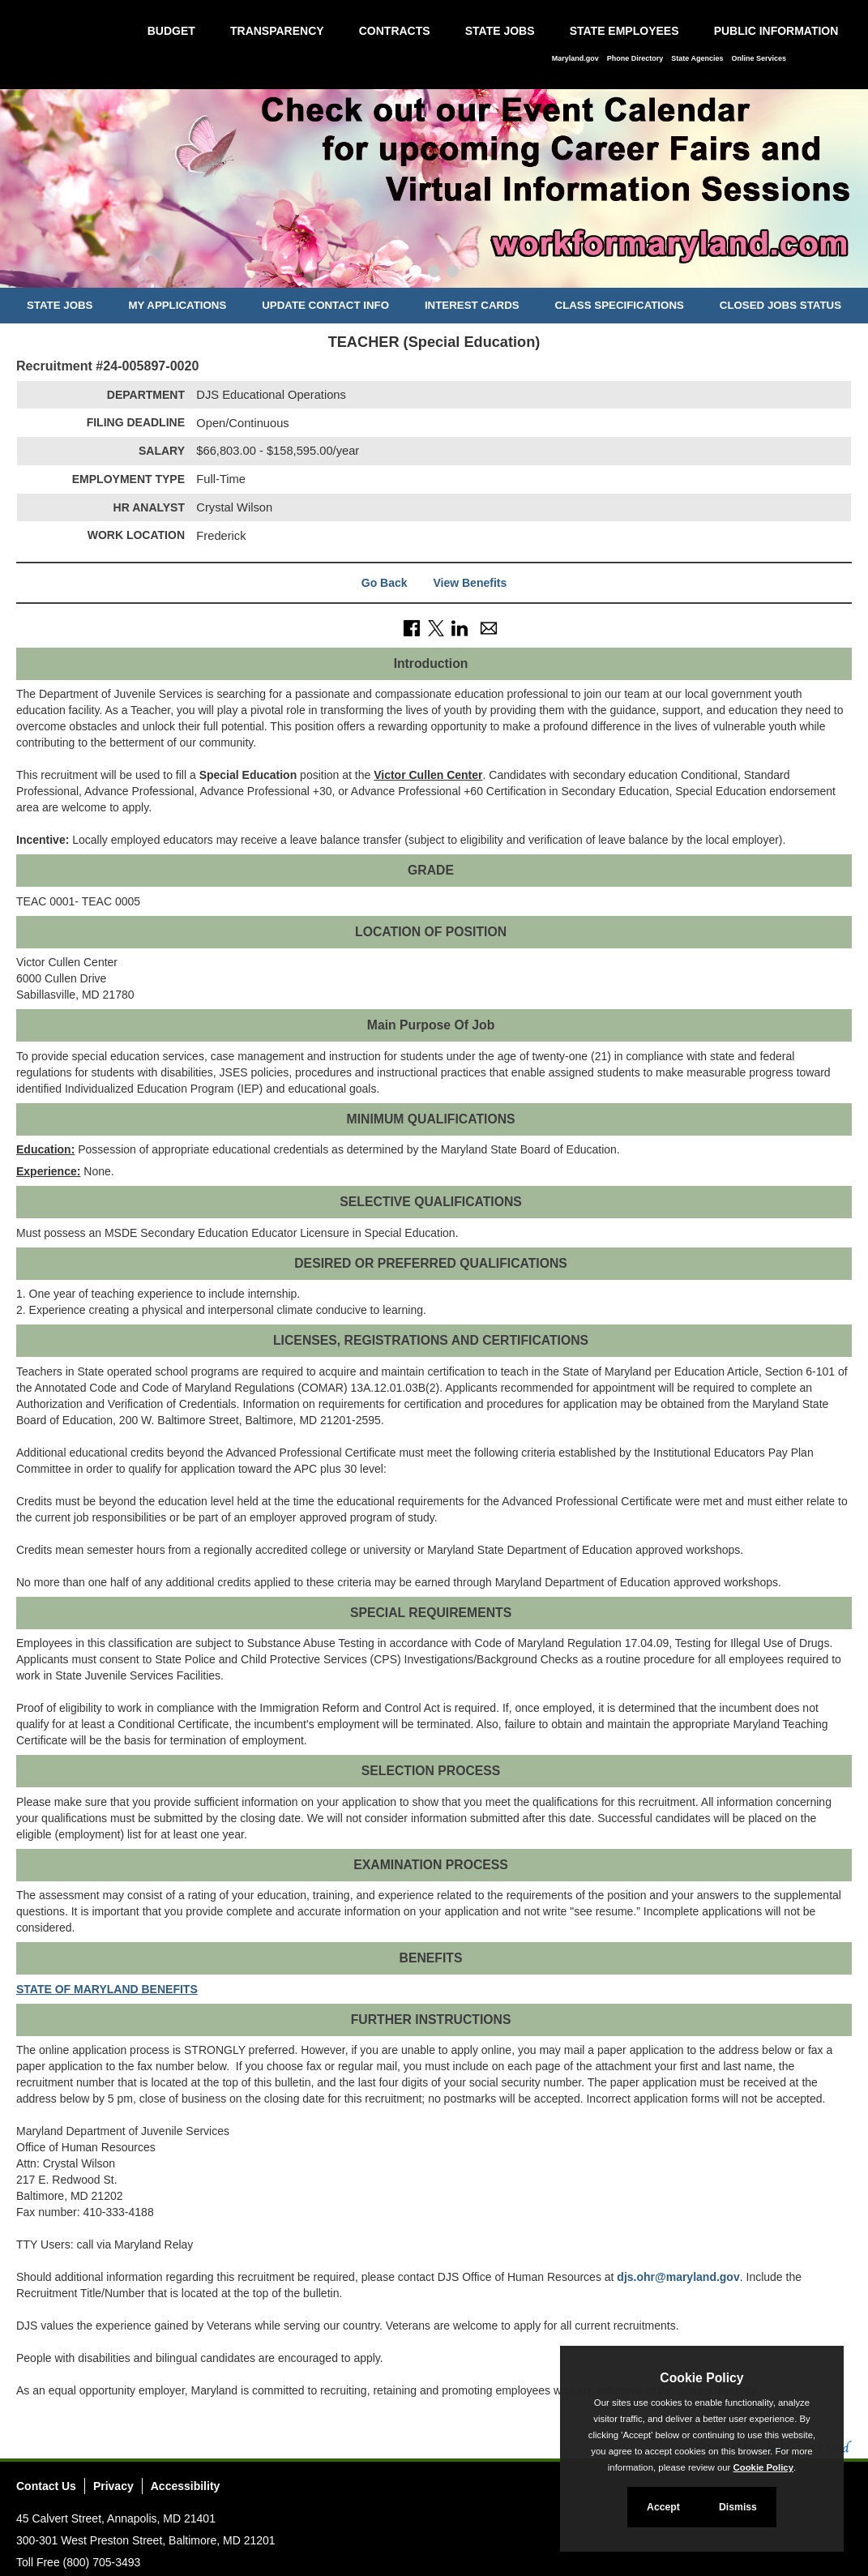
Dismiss (738, 2507)
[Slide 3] (452, 273)
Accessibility (185, 2486)
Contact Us (46, 2486)
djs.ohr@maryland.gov (678, 2276)
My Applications (177, 305)
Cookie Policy (701, 2378)
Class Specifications (619, 305)
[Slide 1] (415, 273)
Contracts (394, 30)
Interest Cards (472, 305)
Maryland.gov (575, 58)
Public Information (776, 30)
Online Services (758, 58)
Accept (663, 2507)
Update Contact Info (325, 305)
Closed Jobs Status (780, 305)
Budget (171, 30)
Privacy (113, 2486)
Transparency (277, 30)
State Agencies (697, 58)
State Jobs (500, 30)
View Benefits (470, 582)
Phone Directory (635, 58)
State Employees (624, 30)
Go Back (384, 582)
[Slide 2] (434, 273)
